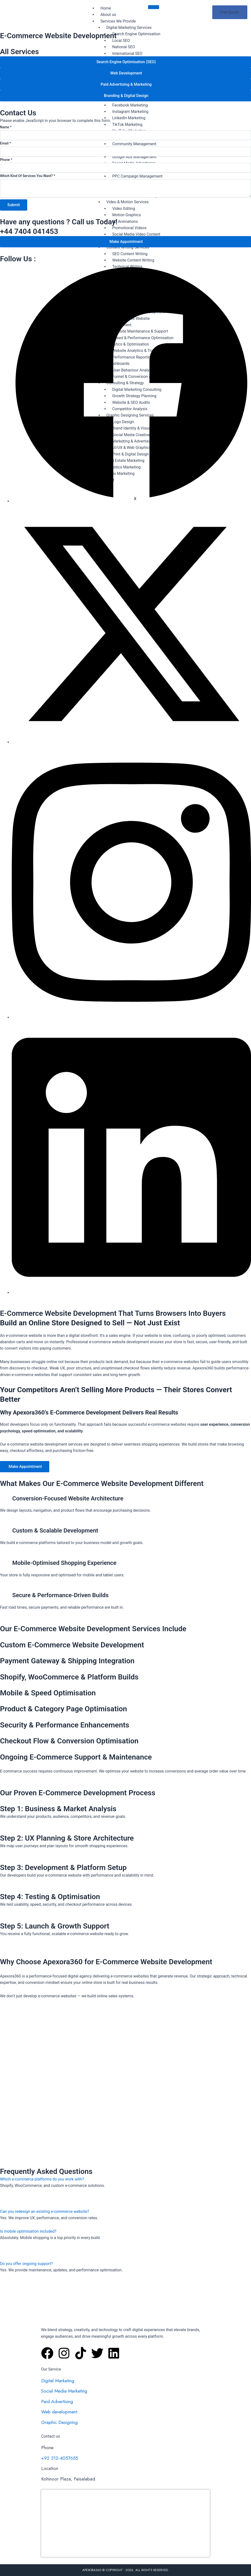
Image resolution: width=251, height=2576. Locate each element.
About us (108, 14)
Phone (6, 160)
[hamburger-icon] (153, 7)
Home (105, 8)
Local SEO (121, 40)
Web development (59, 2411)
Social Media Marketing (64, 2391)
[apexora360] (125, 2522)
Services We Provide (118, 21)
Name (6, 127)
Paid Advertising (57, 2401)
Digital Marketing (57, 2380)
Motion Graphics (126, 215)
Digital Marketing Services (129, 27)
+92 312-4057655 (59, 2458)
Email (5, 143)
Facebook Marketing (130, 105)
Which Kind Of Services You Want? (27, 176)
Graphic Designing (59, 2422)
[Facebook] (131, 501)
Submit (13, 205)
